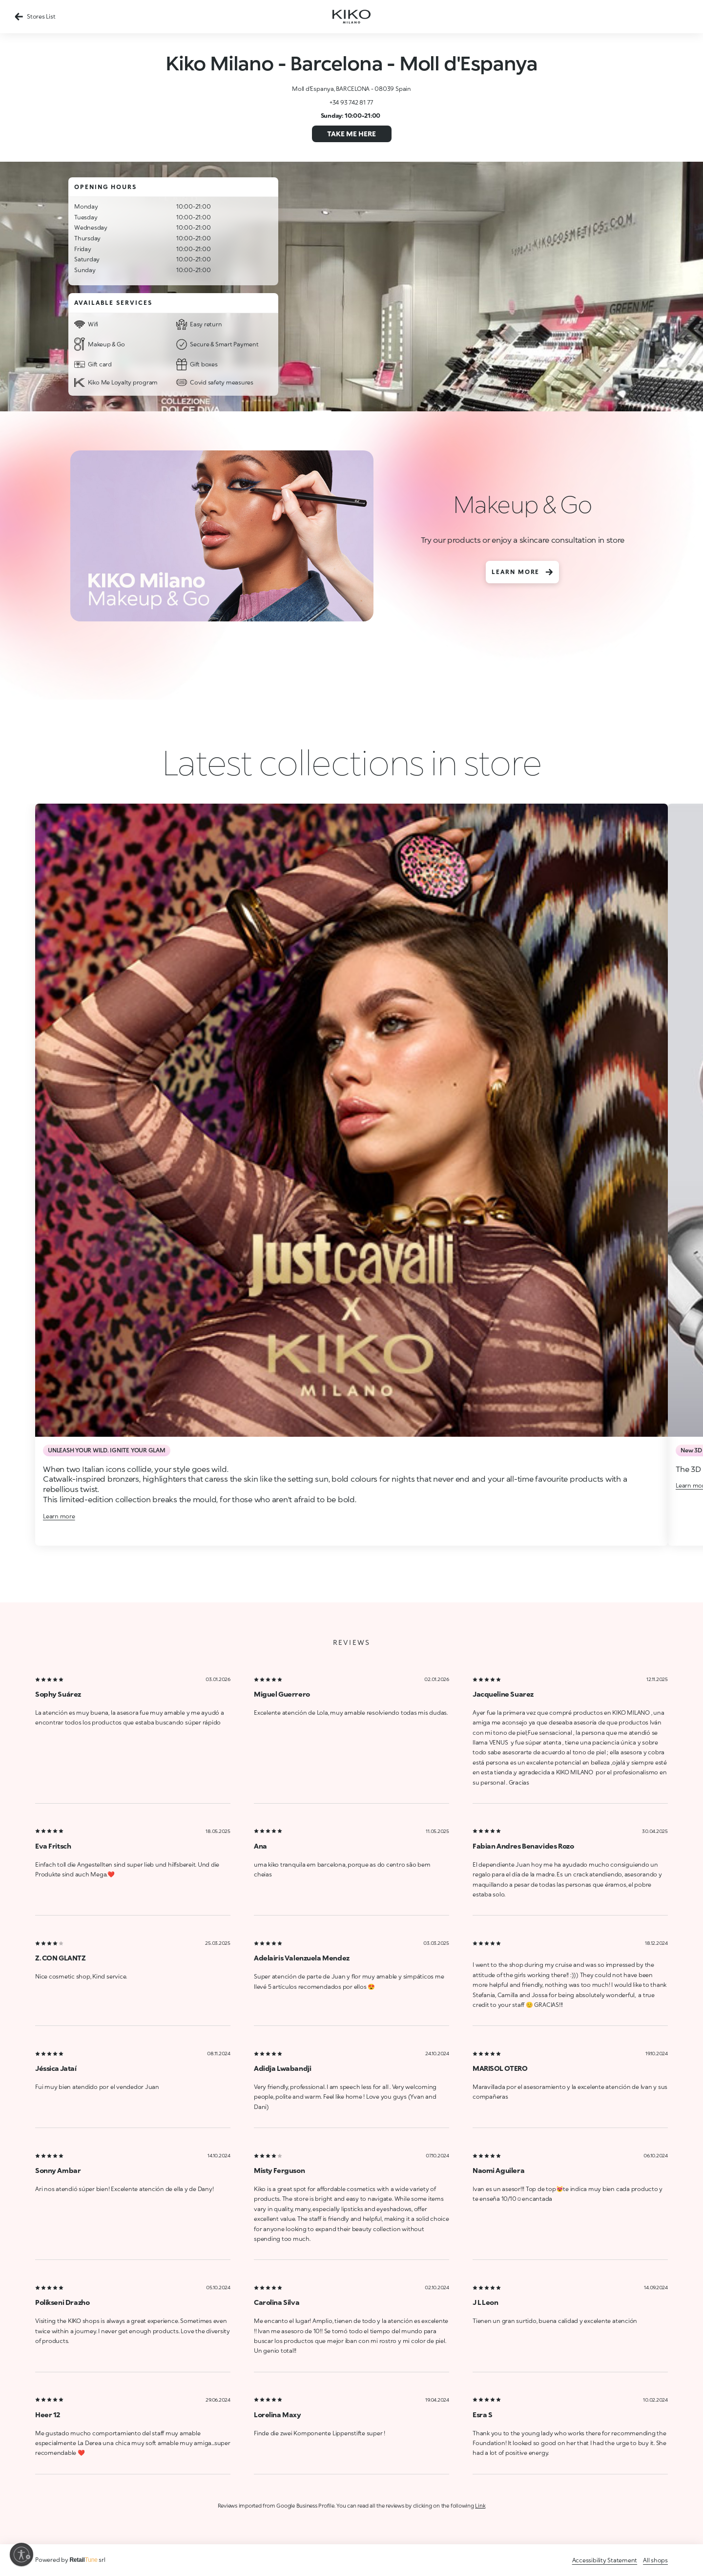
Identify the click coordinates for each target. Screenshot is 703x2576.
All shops (655, 2560)
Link (480, 2505)
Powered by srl (70, 2559)
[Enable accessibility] (21, 2554)
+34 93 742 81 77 (351, 102)
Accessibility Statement (604, 2560)
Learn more (522, 572)
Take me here (351, 133)
